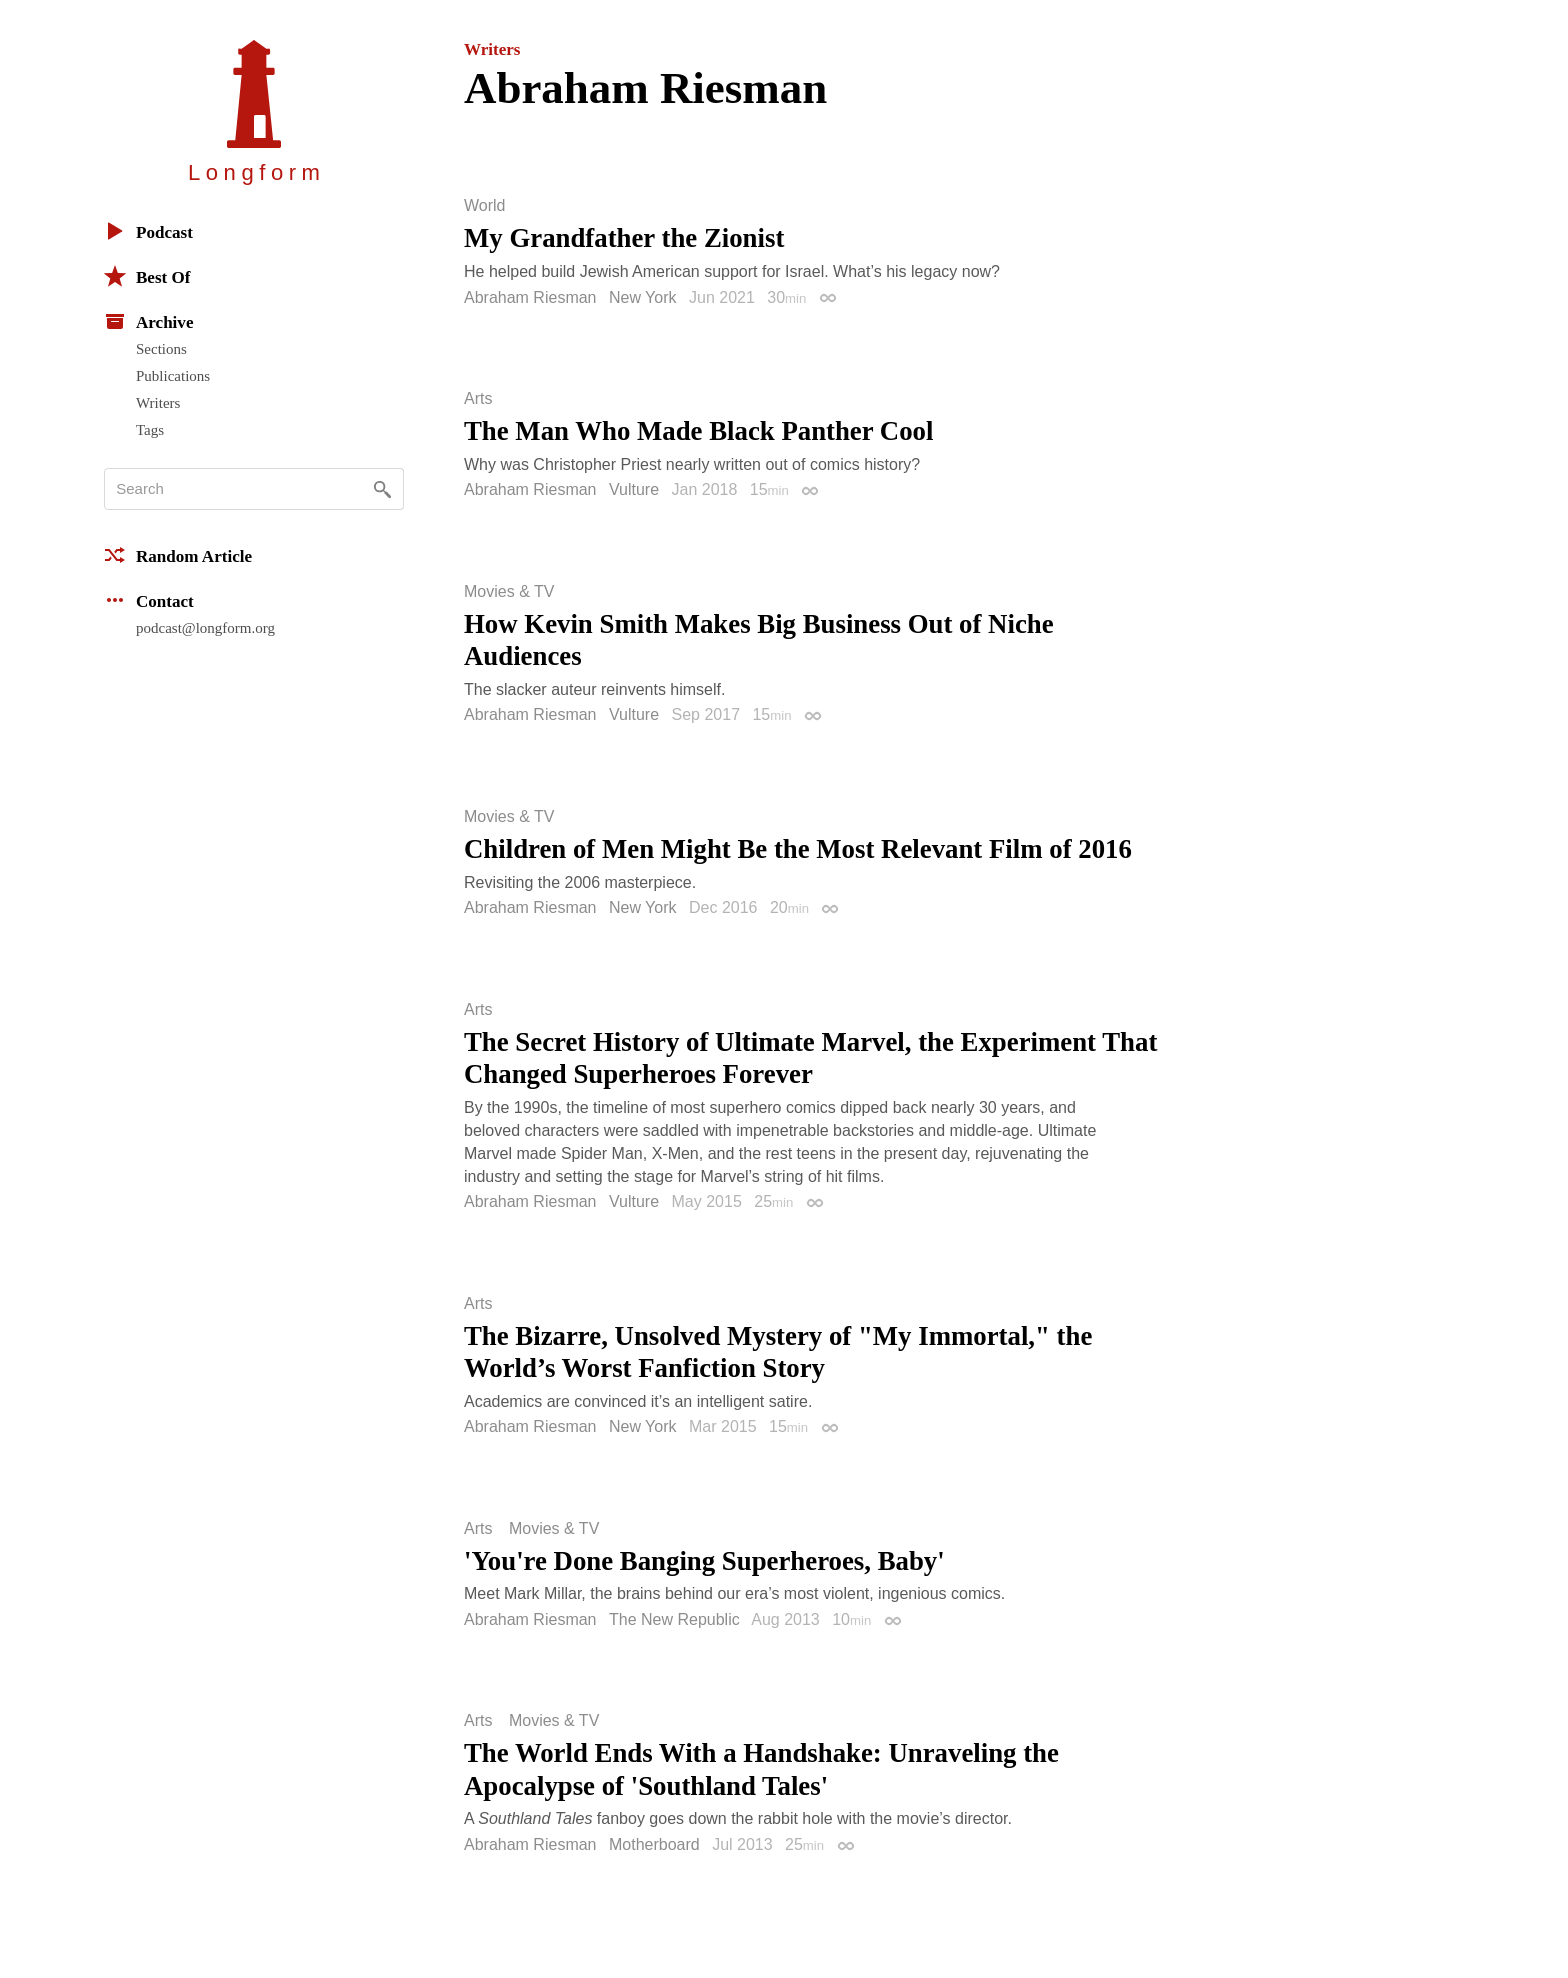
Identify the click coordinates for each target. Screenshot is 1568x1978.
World (485, 206)
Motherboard (654, 1844)
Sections (161, 349)
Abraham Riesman (530, 297)
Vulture (634, 489)
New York (643, 297)
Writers (158, 403)
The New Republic (674, 1619)
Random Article (178, 555)
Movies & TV (509, 592)
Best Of (147, 276)
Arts (478, 399)
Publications (173, 376)
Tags (150, 430)
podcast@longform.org (205, 628)
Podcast (148, 231)
